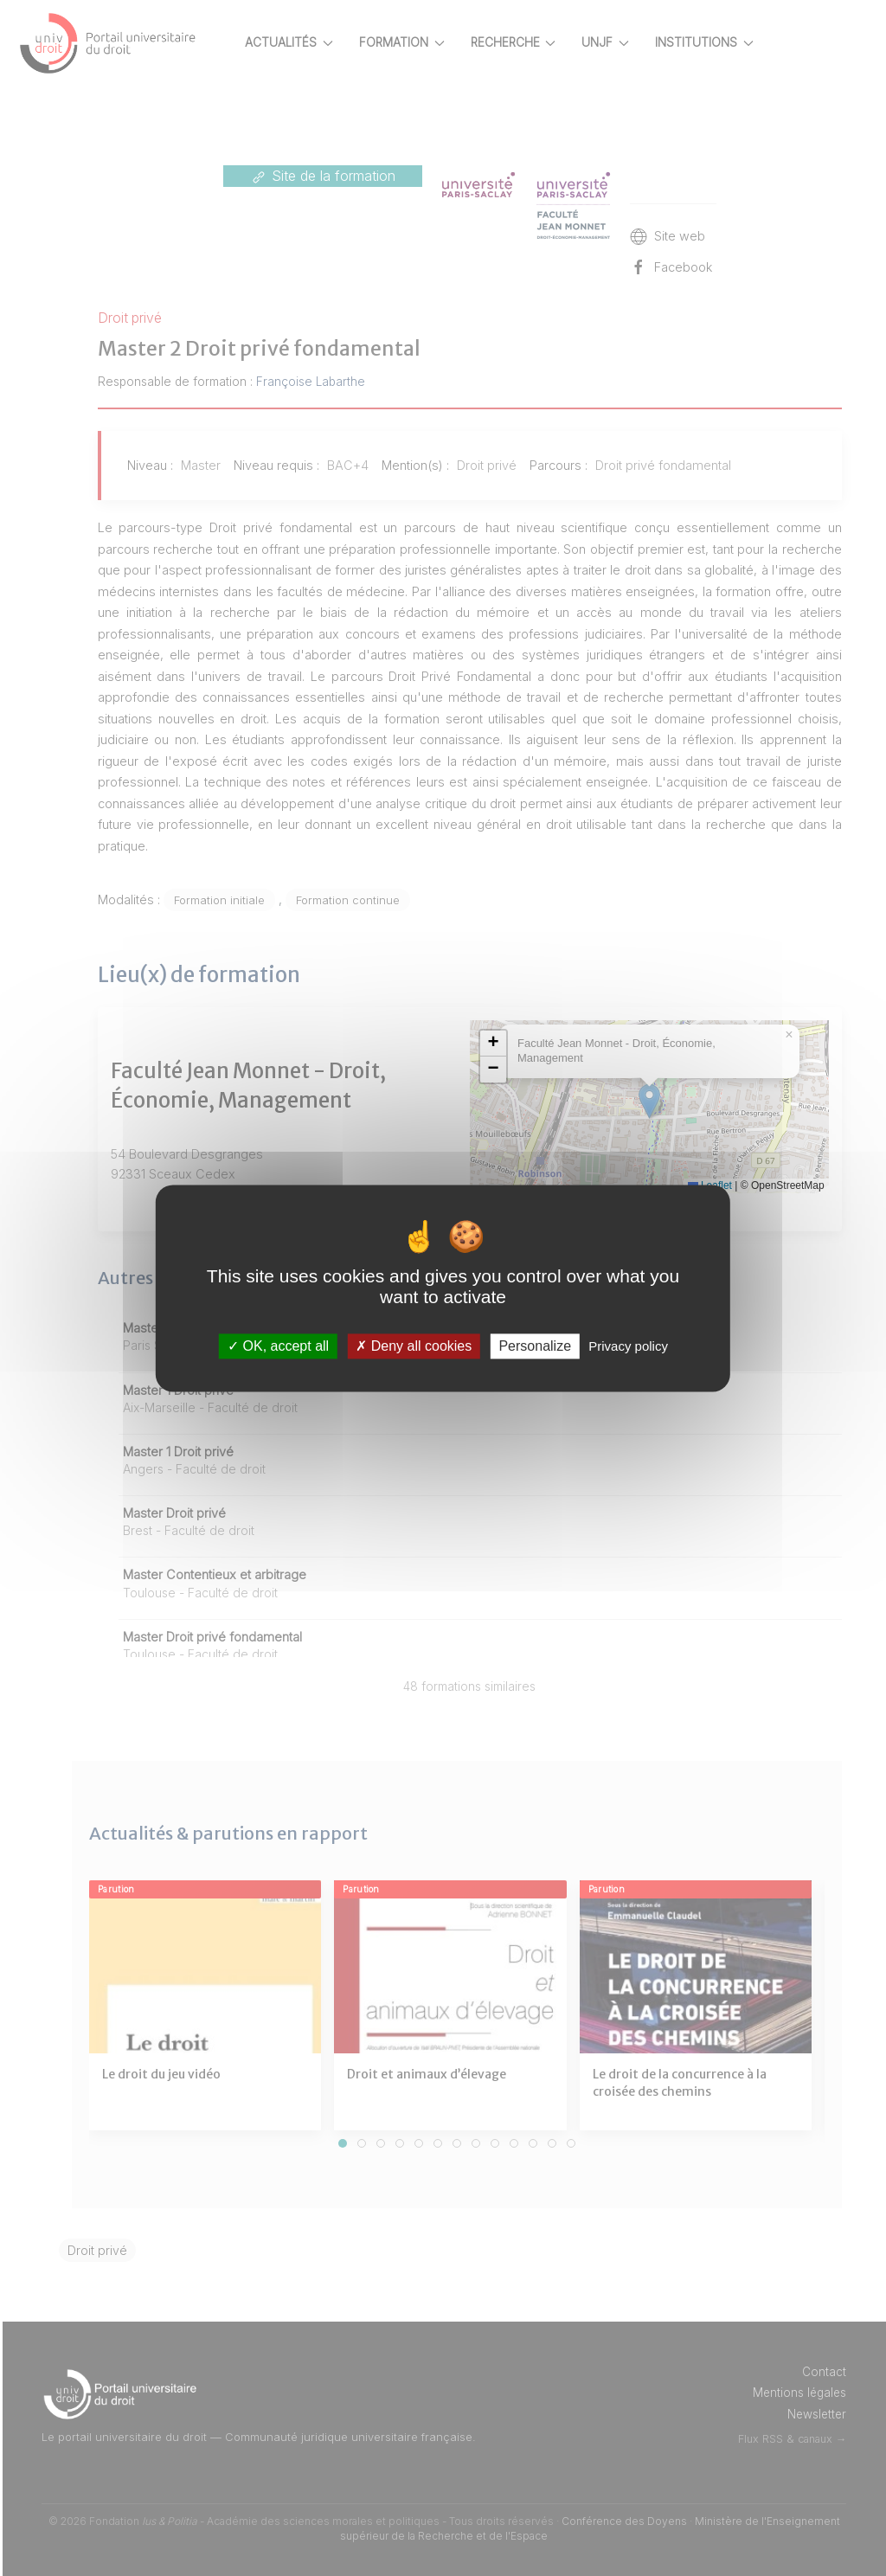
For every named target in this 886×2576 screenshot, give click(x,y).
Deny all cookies (414, 1346)
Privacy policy (628, 1346)
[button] (551, 1044)
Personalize (534, 1346)
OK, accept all (278, 1346)
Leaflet (768, 1185)
